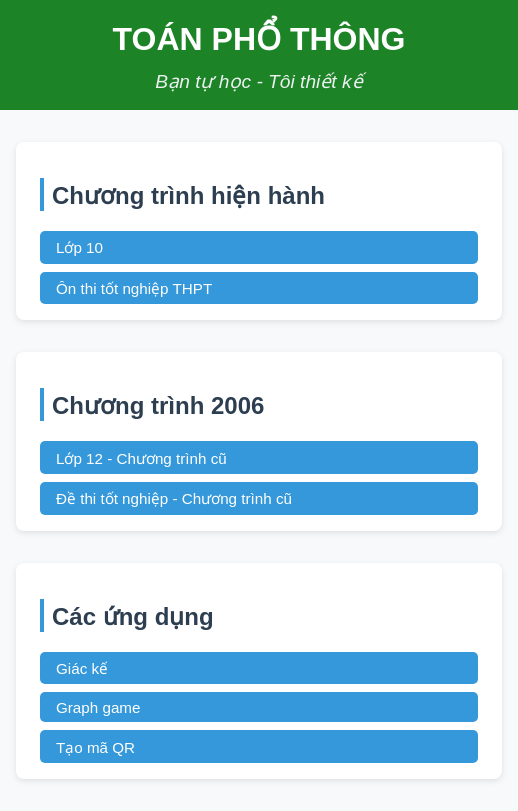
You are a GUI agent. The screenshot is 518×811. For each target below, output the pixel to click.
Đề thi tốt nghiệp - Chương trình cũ (174, 498)
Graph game (98, 707)
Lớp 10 (79, 247)
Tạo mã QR (95, 747)
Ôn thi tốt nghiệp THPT (134, 288)
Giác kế (82, 668)
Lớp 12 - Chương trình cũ (141, 458)
